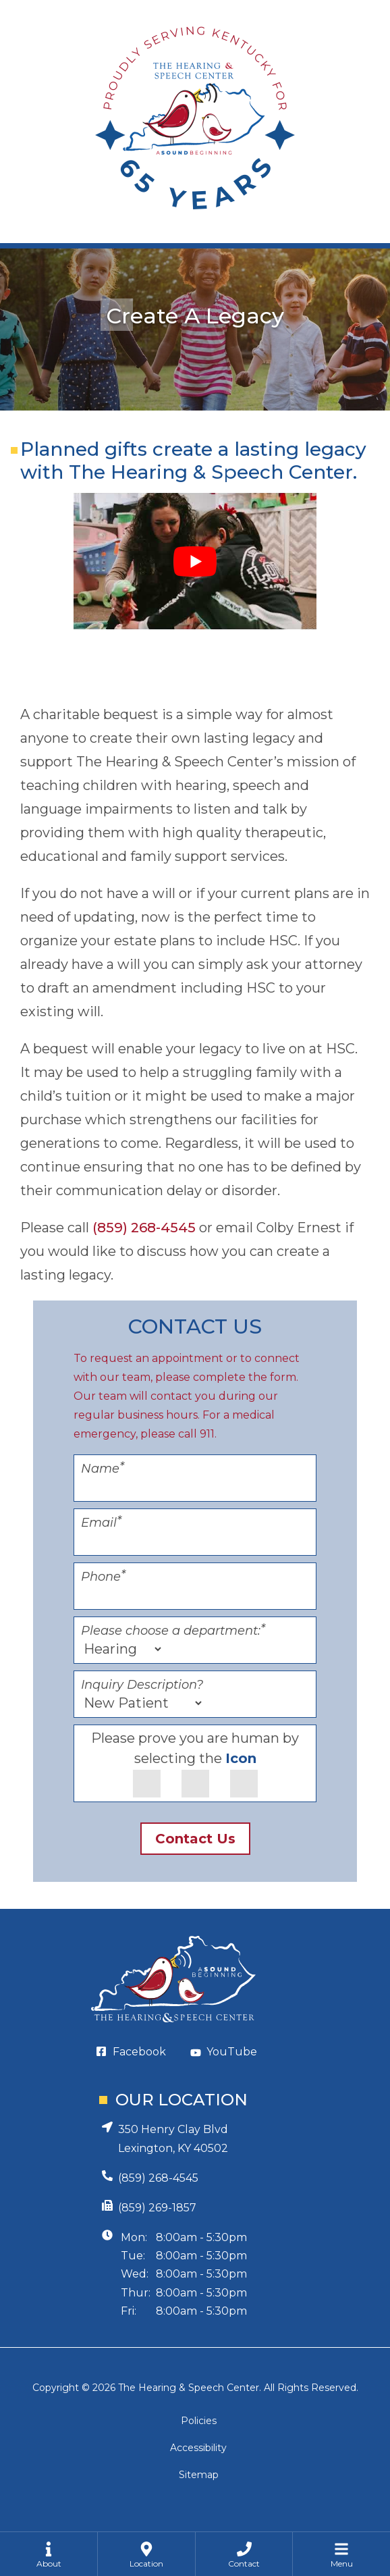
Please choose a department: (173, 1630)
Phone (103, 1576)
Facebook (139, 2051)
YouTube (231, 2051)
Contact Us (195, 1839)
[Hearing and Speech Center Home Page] (195, 121)
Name (102, 1468)
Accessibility (198, 2448)
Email (101, 1522)
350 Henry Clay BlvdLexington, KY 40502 (173, 2139)
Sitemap (199, 2475)
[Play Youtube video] (195, 561)
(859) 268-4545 (144, 1227)
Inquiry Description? (142, 1684)
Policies (199, 2421)
